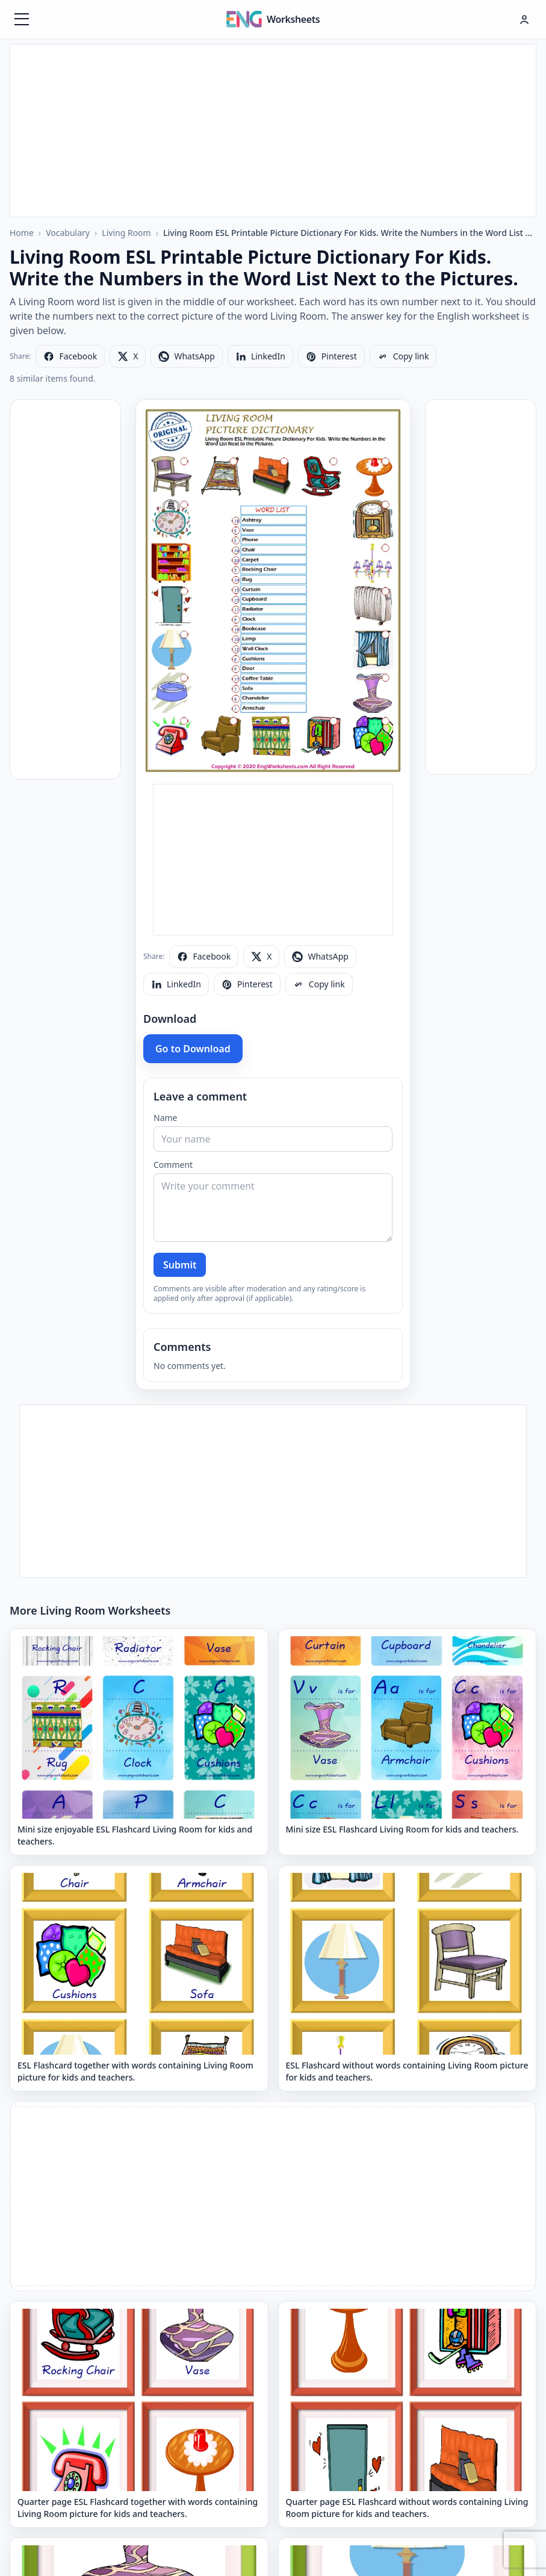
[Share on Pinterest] (331, 356)
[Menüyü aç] (22, 19)
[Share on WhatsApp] (186, 356)
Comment (173, 1164)
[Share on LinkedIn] (260, 356)
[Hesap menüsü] (524, 19)
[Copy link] (403, 356)
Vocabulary (68, 232)
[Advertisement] (273, 129)
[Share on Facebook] (70, 356)
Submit (179, 1264)
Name (165, 1117)
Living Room (126, 232)
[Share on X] (128, 356)
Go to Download (193, 1048)
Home (22, 232)
